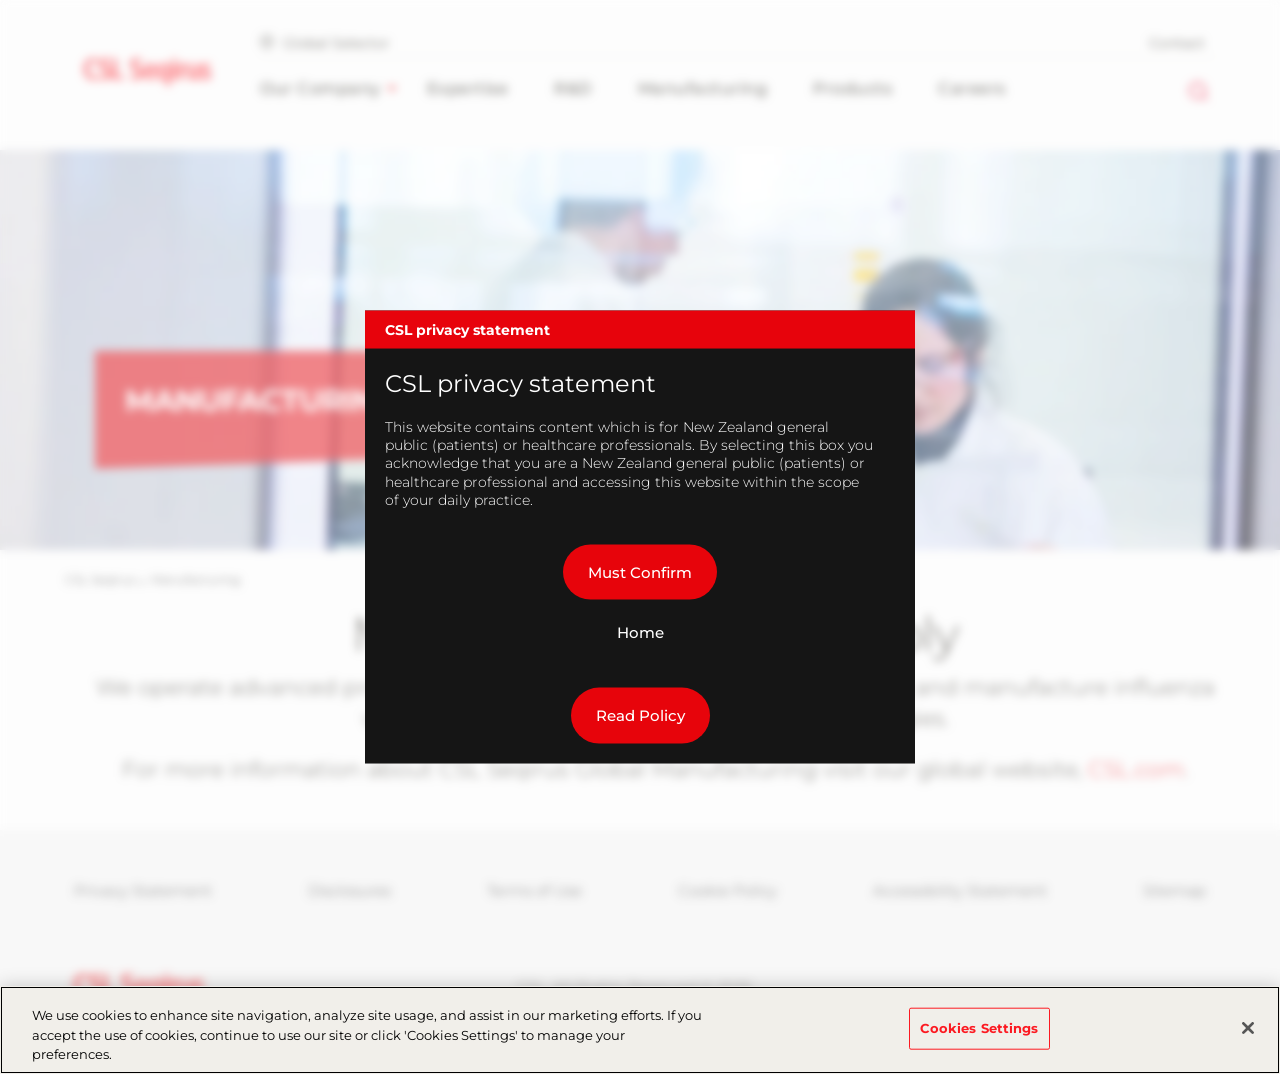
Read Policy (640, 715)
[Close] (1248, 1037)
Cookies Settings (979, 1037)
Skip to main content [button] (0, 0)
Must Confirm (640, 571)
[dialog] (640, 537)
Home (640, 632)
